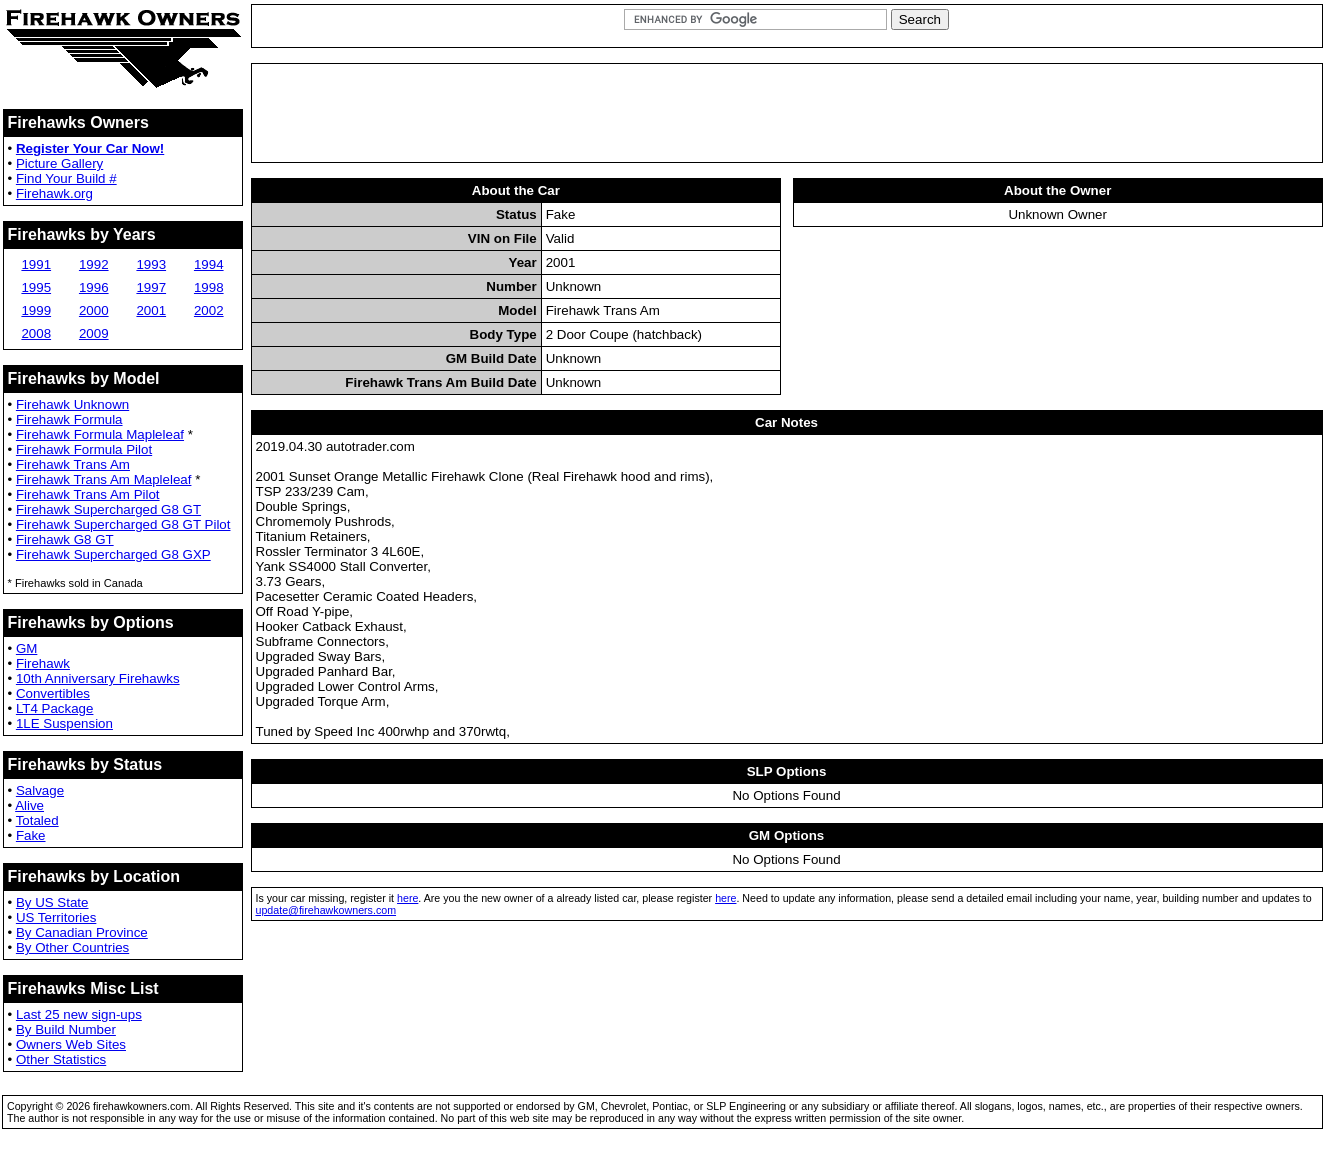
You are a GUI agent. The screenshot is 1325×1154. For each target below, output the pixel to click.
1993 (151, 264)
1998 (209, 287)
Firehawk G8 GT (65, 539)
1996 (94, 287)
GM (26, 648)
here (407, 898)
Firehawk (43, 663)
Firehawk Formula (69, 419)
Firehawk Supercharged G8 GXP (113, 554)
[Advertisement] (787, 113)
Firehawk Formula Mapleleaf (100, 434)
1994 (209, 264)
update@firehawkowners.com (326, 910)
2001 (151, 310)
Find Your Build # (66, 178)
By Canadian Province (82, 932)
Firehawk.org (54, 193)
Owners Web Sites (71, 1044)
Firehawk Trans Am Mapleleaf (104, 479)
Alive (29, 805)
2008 (36, 333)
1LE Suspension (64, 723)
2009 (94, 333)
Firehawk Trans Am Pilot (88, 494)
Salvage (40, 790)
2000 (94, 310)
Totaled (37, 820)
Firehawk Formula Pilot (84, 449)
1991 (36, 264)
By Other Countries (72, 947)
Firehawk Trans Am (73, 464)
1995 (36, 287)
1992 (94, 264)
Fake (31, 835)
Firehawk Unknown (72, 404)
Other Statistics (61, 1059)
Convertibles (53, 693)
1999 (36, 310)
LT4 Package (55, 708)
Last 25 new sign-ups (79, 1014)
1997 (151, 287)
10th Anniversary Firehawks (98, 678)
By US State (52, 902)
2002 (209, 310)
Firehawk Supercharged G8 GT (108, 509)
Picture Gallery (59, 163)
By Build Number (66, 1029)
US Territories (56, 917)
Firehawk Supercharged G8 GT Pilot (123, 524)
